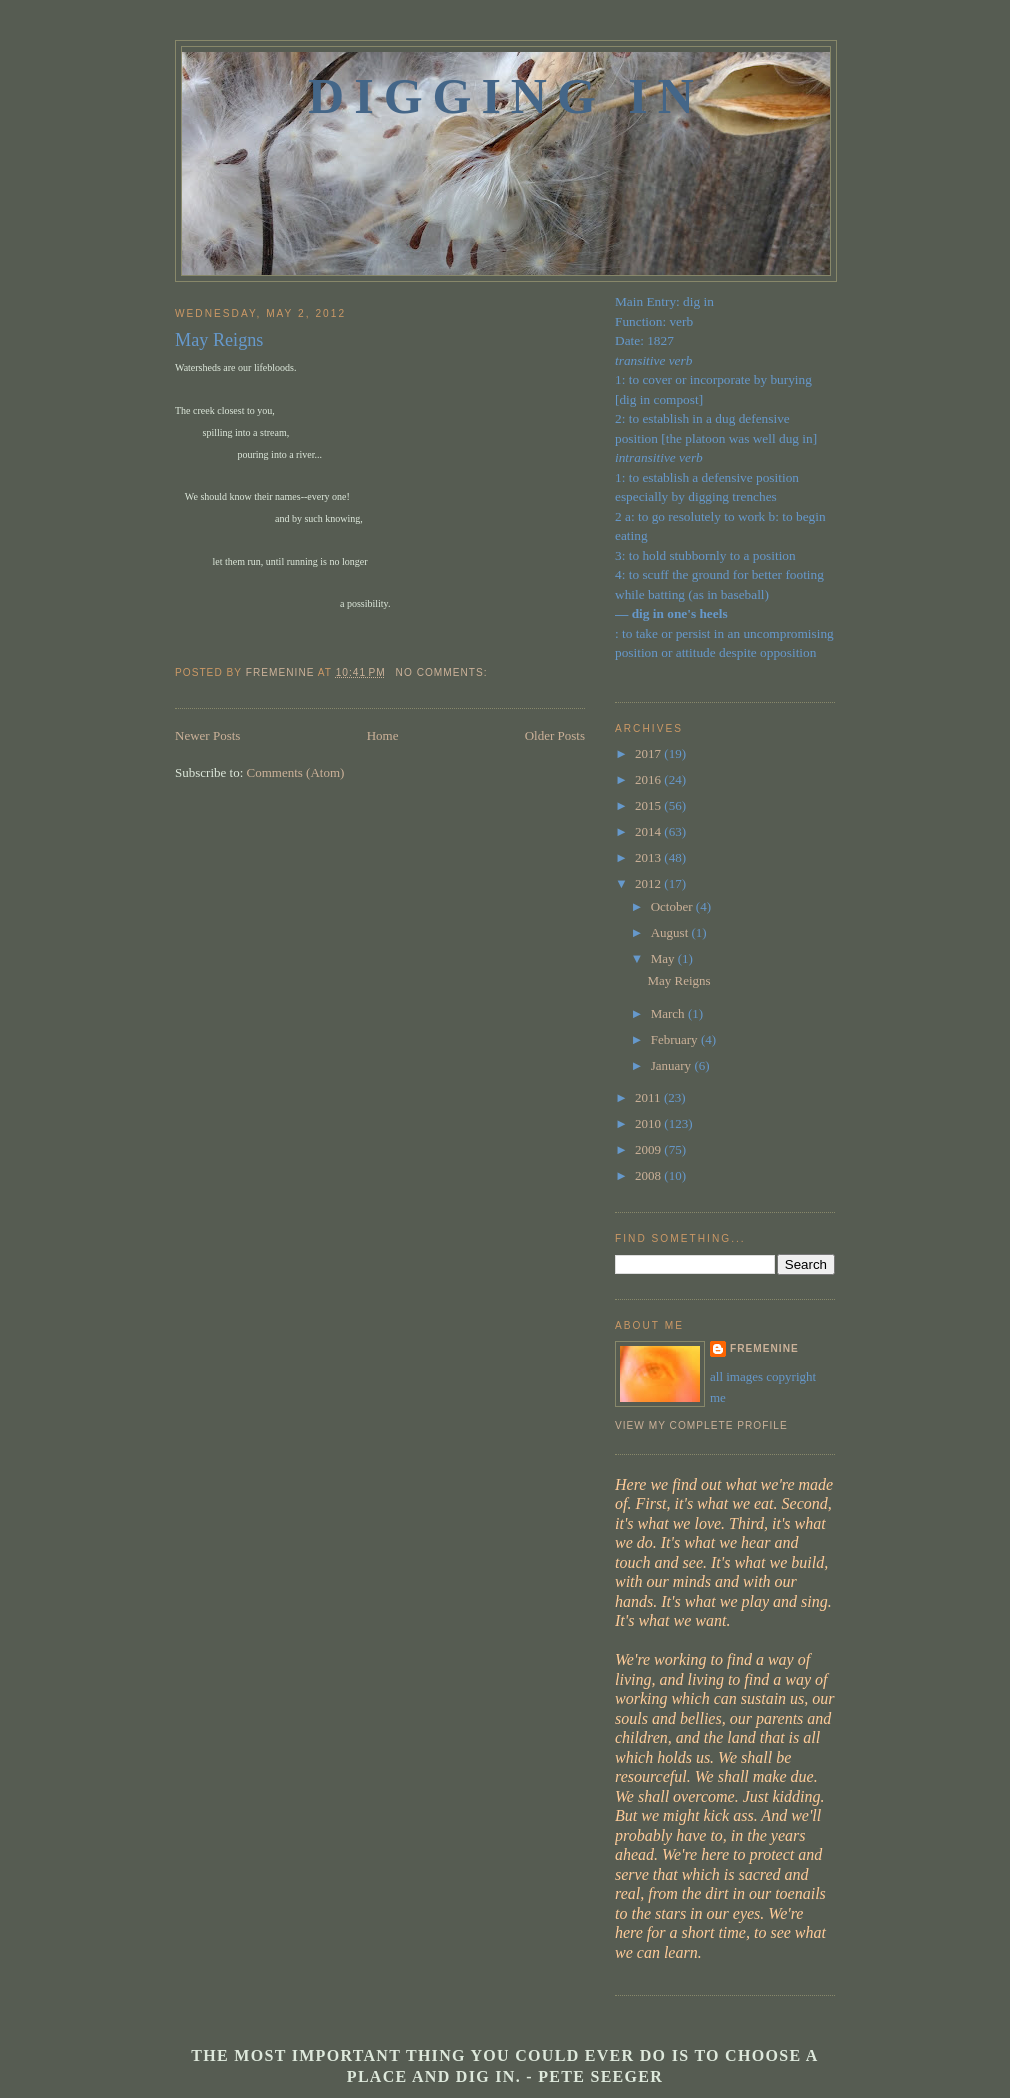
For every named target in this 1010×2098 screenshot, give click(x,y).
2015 (649, 805)
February (676, 1039)
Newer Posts (207, 735)
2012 (649, 883)
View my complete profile (701, 1425)
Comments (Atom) (296, 772)
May (664, 958)
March (669, 1013)
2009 (649, 1149)
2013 (649, 857)
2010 (649, 1123)
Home (383, 735)
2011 (649, 1097)
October (673, 906)
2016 (649, 779)
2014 (649, 831)
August (671, 932)
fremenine (764, 1348)
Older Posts (555, 735)
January (673, 1065)
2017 (649, 753)
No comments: (444, 672)
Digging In (506, 96)
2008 (649, 1175)
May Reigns (219, 340)
